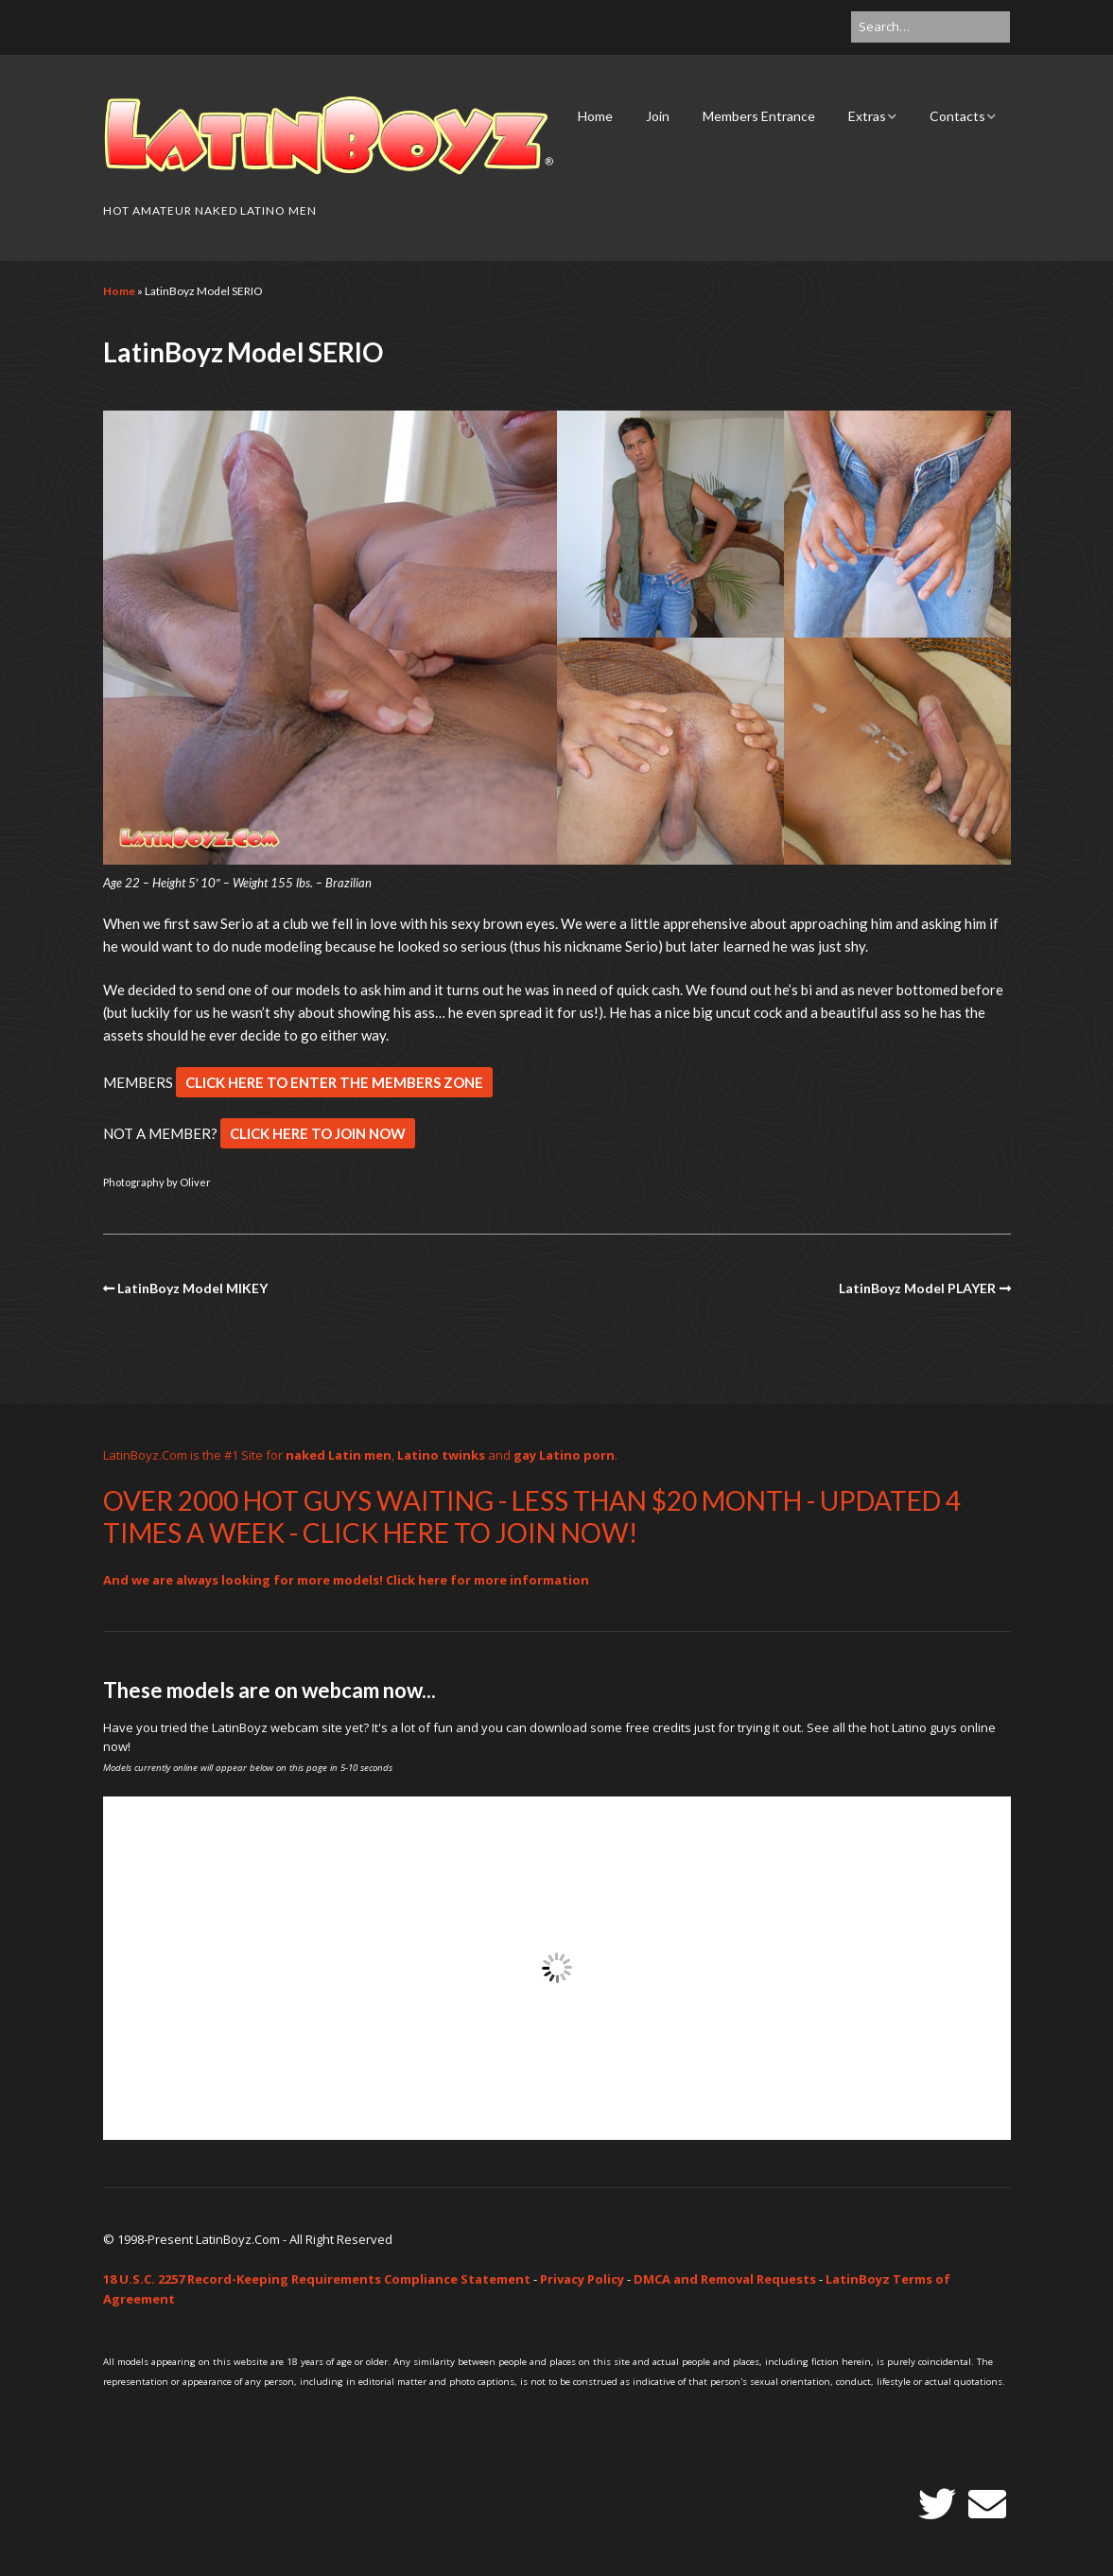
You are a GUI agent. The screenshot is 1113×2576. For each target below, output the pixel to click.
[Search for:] (930, 27)
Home (595, 116)
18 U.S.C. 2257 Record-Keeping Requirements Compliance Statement (316, 2278)
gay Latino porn (564, 1454)
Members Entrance (759, 116)
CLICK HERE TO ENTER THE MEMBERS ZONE (334, 1082)
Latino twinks (441, 1454)
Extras (867, 116)
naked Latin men (338, 1454)
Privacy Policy (582, 2278)
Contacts (957, 116)
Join (658, 116)
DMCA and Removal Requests (725, 2278)
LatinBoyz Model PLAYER (917, 1288)
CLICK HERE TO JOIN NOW (318, 1133)
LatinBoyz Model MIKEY (192, 1288)
